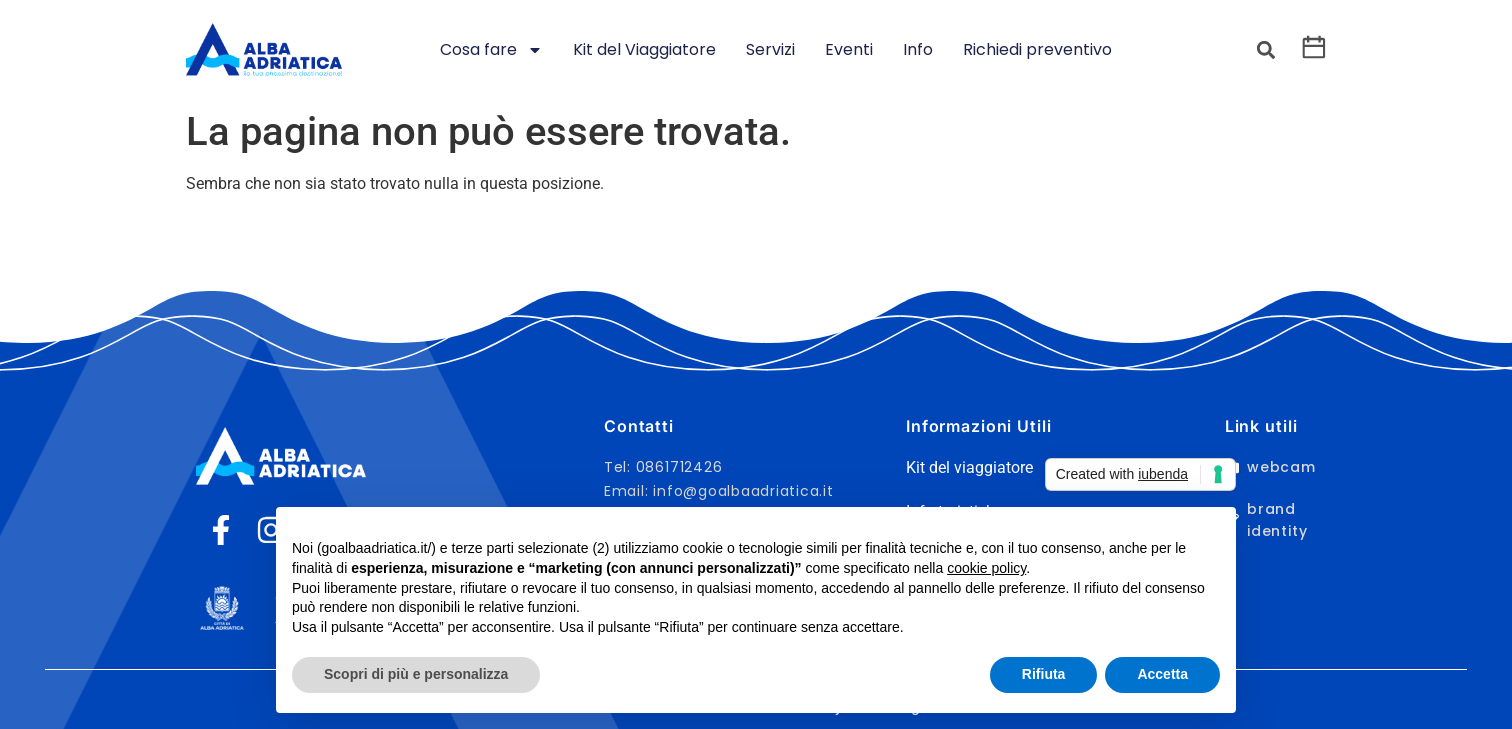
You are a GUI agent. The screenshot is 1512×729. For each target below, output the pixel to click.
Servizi (770, 49)
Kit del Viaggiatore (644, 49)
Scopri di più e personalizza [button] (416, 674)
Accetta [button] (1162, 674)
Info (918, 49)
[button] (1265, 50)
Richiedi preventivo (1037, 49)
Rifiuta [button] (1044, 674)
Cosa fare (491, 50)
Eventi (849, 49)
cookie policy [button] (986, 568)
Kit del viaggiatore (969, 467)
